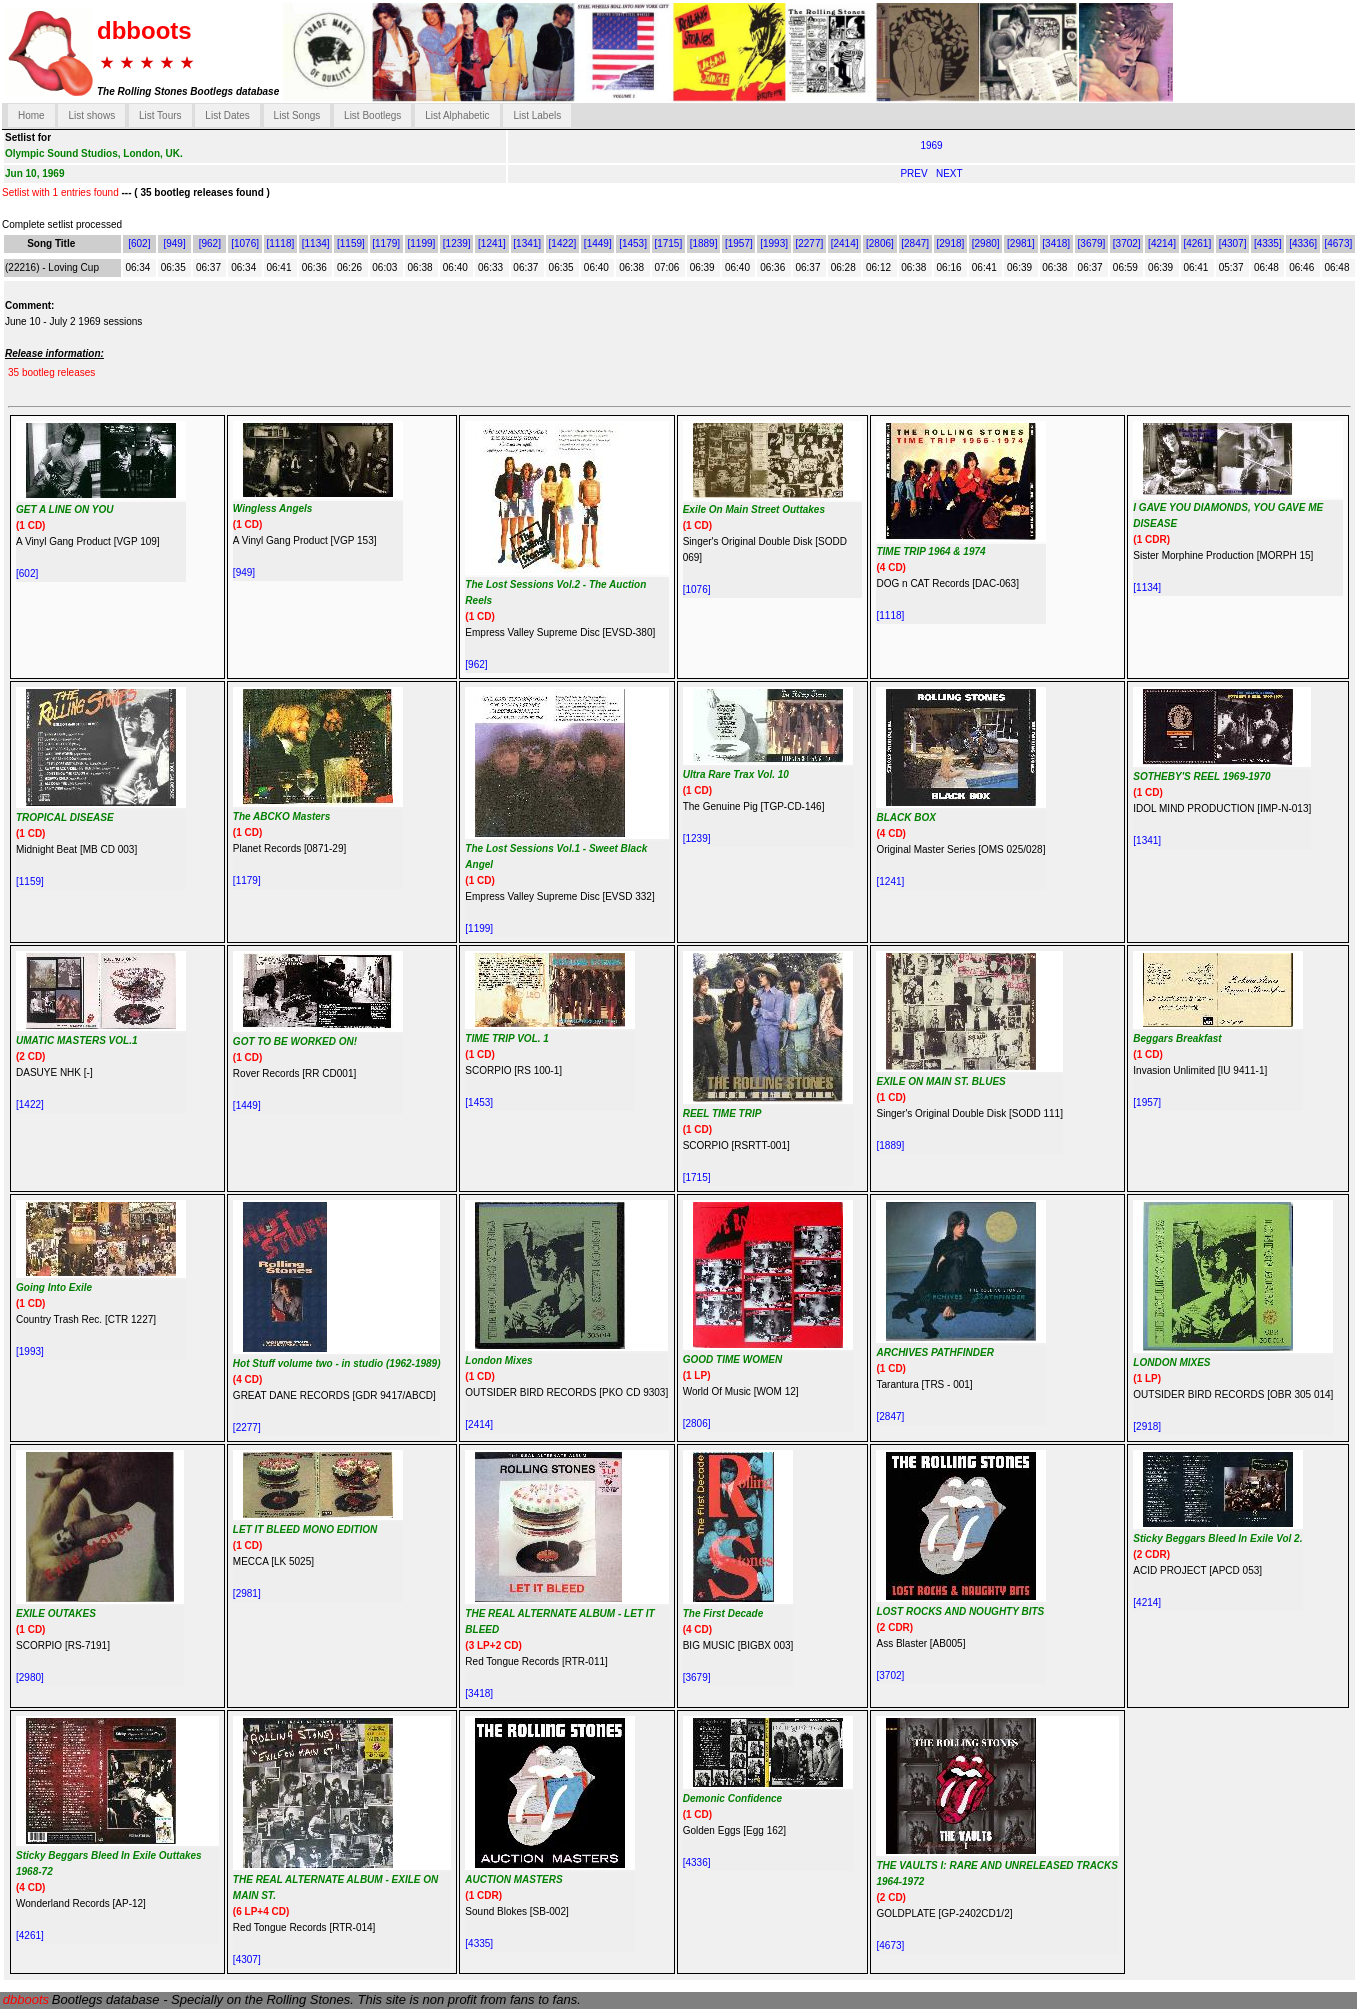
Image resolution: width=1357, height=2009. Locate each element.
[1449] (598, 243)
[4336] (1303, 243)
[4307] (1233, 243)
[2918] (951, 243)
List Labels (537, 115)
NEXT (949, 173)
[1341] (527, 243)
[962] (210, 243)
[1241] (492, 243)
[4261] (1197, 243)
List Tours (160, 115)
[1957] (739, 243)
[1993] (774, 243)
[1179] (386, 243)
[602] (139, 243)
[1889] (704, 243)
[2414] (845, 243)
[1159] (351, 243)
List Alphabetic (457, 115)
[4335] (1268, 243)
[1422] (563, 243)
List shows (91, 115)
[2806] (880, 243)
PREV (915, 173)
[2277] (809, 243)
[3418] (1056, 243)
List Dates (227, 115)
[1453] (633, 243)
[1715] (668, 243)
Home (31, 115)
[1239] (457, 243)
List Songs (297, 115)
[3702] (1127, 243)
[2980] (986, 243)
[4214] (1162, 243)
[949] (174, 243)
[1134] (316, 243)
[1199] (422, 243)
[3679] (1092, 243)
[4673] (1338, 243)
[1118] (280, 243)
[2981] (1021, 243)
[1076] (245, 243)
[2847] (915, 243)
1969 (931, 145)
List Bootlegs (372, 115)
